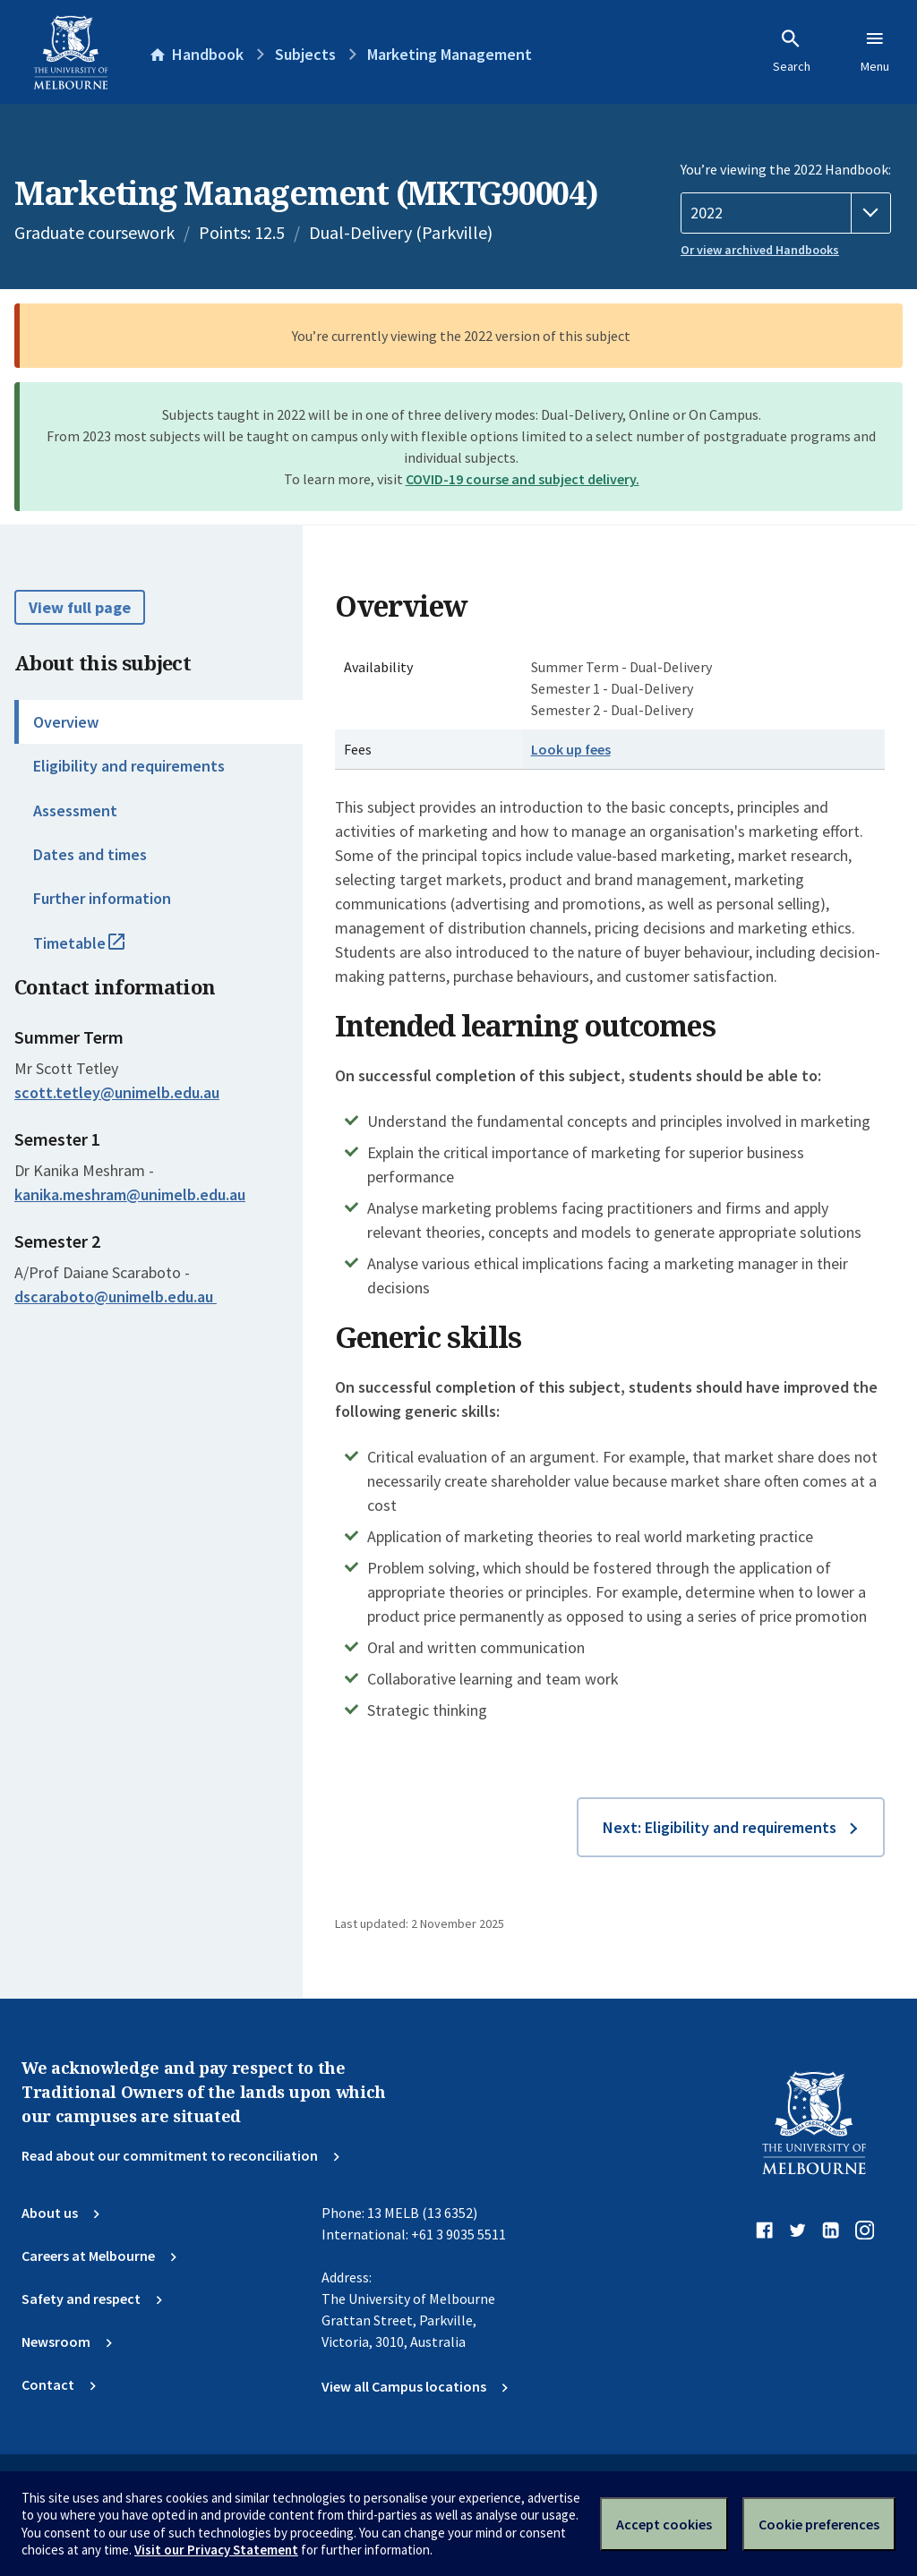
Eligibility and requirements (129, 765)
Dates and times (90, 854)
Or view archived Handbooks (760, 250)
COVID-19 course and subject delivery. (522, 479)
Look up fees (571, 749)
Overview (66, 722)
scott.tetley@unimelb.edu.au (116, 1093)
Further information (102, 898)
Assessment (75, 810)
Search (791, 51)
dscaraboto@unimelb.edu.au (115, 1297)
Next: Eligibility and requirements (719, 1827)
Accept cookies (664, 2524)
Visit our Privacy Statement (216, 2549)
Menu (875, 51)
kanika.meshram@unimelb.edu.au (129, 1195)
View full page (80, 607)
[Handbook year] (785, 213)
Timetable (98, 950)
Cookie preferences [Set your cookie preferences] (818, 2524)
